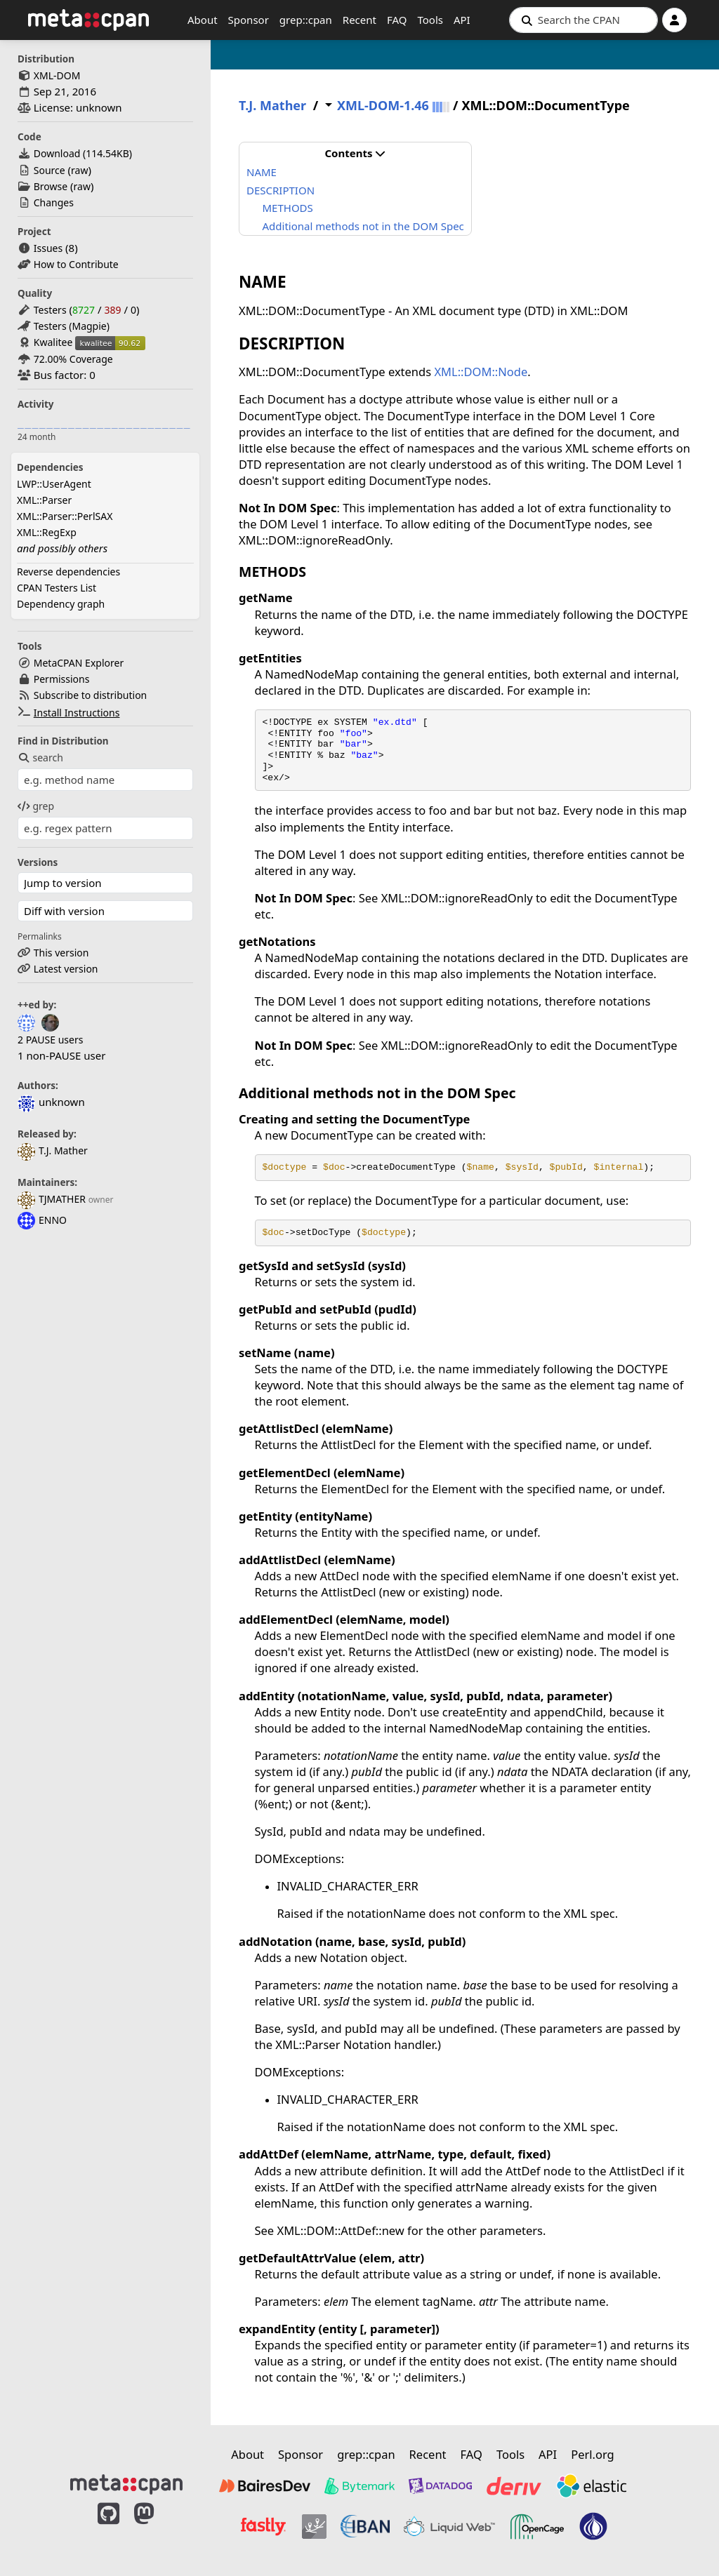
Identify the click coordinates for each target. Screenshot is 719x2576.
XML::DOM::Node (480, 371)
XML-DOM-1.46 (383, 106)
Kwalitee (53, 342)
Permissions (62, 679)
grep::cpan (305, 20)
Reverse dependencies (68, 571)
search (40, 757)
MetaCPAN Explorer (79, 662)
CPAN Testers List (56, 587)
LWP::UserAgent (54, 483)
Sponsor (248, 20)
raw (79, 170)
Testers (50, 309)
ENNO (42, 1220)
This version (61, 952)
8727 (83, 309)
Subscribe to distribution (90, 695)
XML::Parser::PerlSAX (64, 516)
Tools (430, 20)
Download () (83, 153)
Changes (54, 202)
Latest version (66, 968)
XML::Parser (44, 500)
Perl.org (592, 2454)
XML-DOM (57, 75)
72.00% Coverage (73, 359)
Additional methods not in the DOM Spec (363, 226)
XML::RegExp (47, 532)
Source (49, 170)
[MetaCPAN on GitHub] (108, 2528)
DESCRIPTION (280, 190)
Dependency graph (61, 603)
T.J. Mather (53, 1150)
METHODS (288, 208)
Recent (359, 20)
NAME (261, 172)
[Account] (674, 20)
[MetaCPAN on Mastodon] (158, 2528)
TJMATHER (52, 1199)
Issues (48, 248)
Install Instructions (77, 712)
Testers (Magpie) (72, 326)
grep (36, 806)
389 (112, 309)
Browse (50, 186)
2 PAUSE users (50, 1039)
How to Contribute (76, 264)
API (462, 20)
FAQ (397, 20)
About (202, 20)
